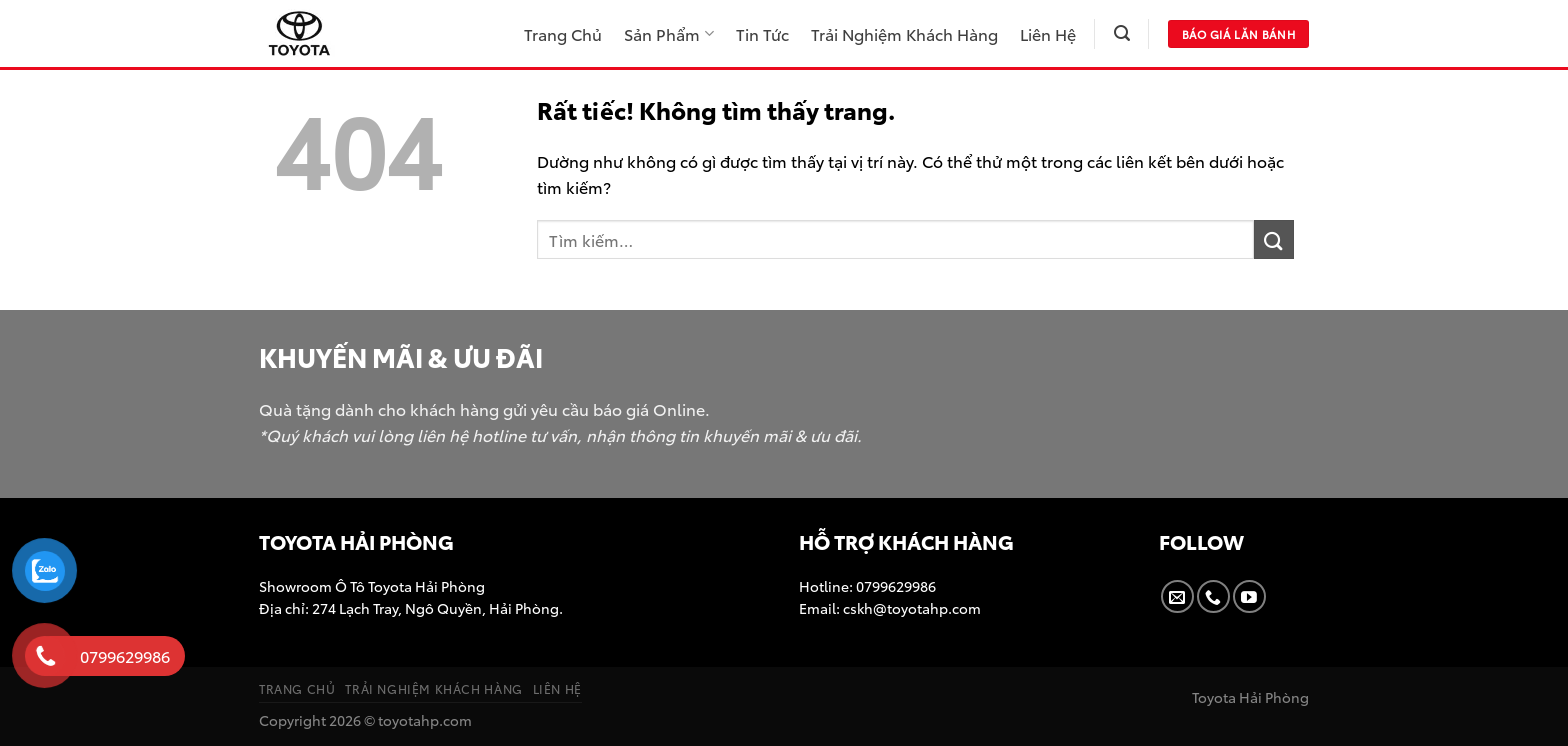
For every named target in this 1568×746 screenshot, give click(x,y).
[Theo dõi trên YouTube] (1249, 596)
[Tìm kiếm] (1122, 33)
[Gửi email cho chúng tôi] (1177, 596)
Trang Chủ (563, 33)
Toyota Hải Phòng (1250, 696)
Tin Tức (762, 33)
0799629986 (894, 585)
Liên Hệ (1048, 33)
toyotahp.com (425, 719)
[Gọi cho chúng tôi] (1213, 596)
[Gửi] (1274, 239)
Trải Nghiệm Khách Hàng (904, 33)
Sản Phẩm (668, 33)
